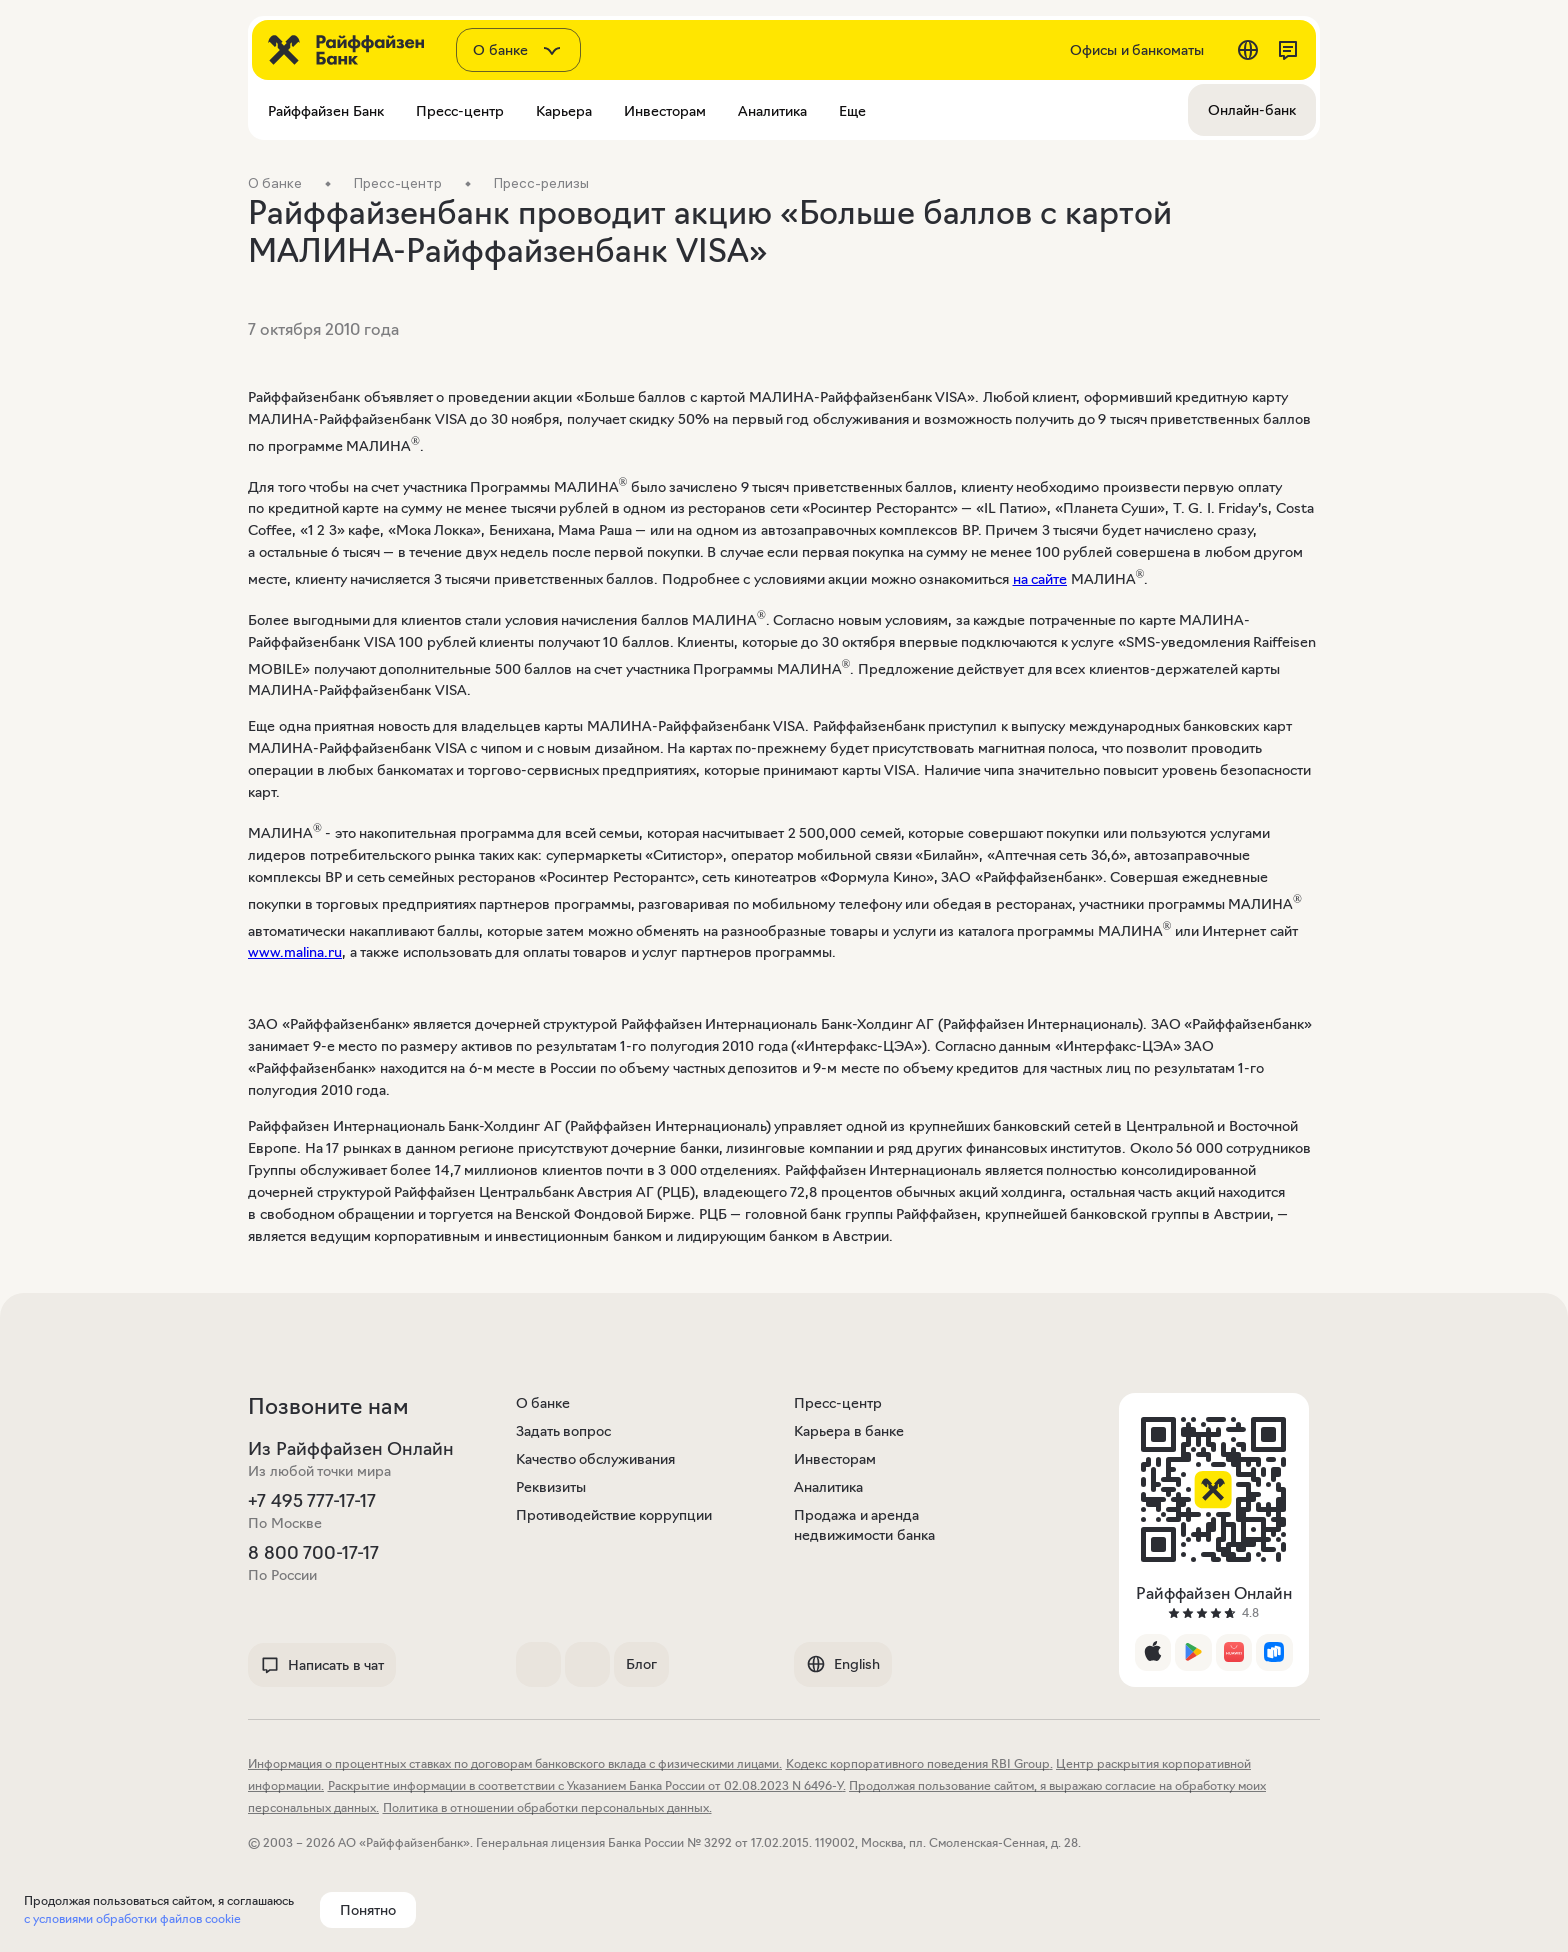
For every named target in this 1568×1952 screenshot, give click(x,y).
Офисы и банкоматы (1137, 50)
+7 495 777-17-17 (312, 1501)
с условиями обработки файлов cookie (132, 1918)
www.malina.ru (295, 952)
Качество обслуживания (596, 1459)
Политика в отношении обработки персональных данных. (547, 1807)
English (843, 1664)
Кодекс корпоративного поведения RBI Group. (919, 1763)
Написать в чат (322, 1665)
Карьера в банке (849, 1431)
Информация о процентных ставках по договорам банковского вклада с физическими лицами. (515, 1763)
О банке (543, 1403)
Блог (641, 1664)
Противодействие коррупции (614, 1515)
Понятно (368, 1910)
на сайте (1040, 579)
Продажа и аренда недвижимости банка (864, 1525)
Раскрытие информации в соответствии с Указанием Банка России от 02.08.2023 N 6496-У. (587, 1785)
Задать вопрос (564, 1431)
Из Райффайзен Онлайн (351, 1449)
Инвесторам (835, 1459)
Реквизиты (551, 1487)
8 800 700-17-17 (313, 1553)
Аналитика (828, 1487)
